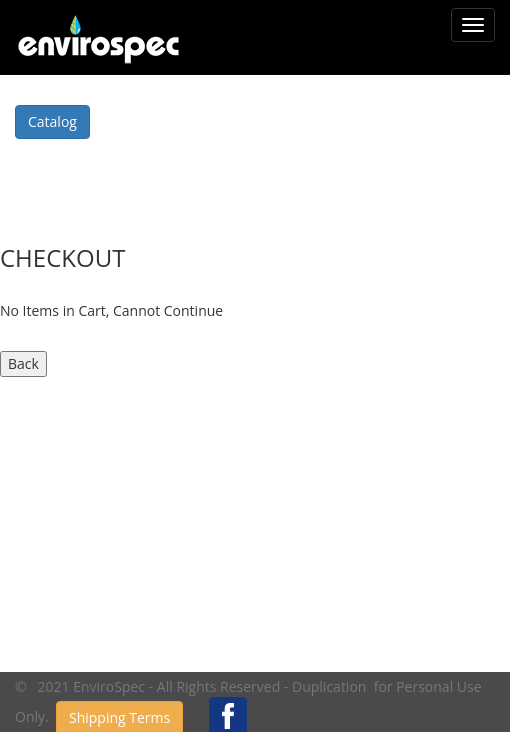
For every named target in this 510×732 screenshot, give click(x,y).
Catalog (52, 121)
